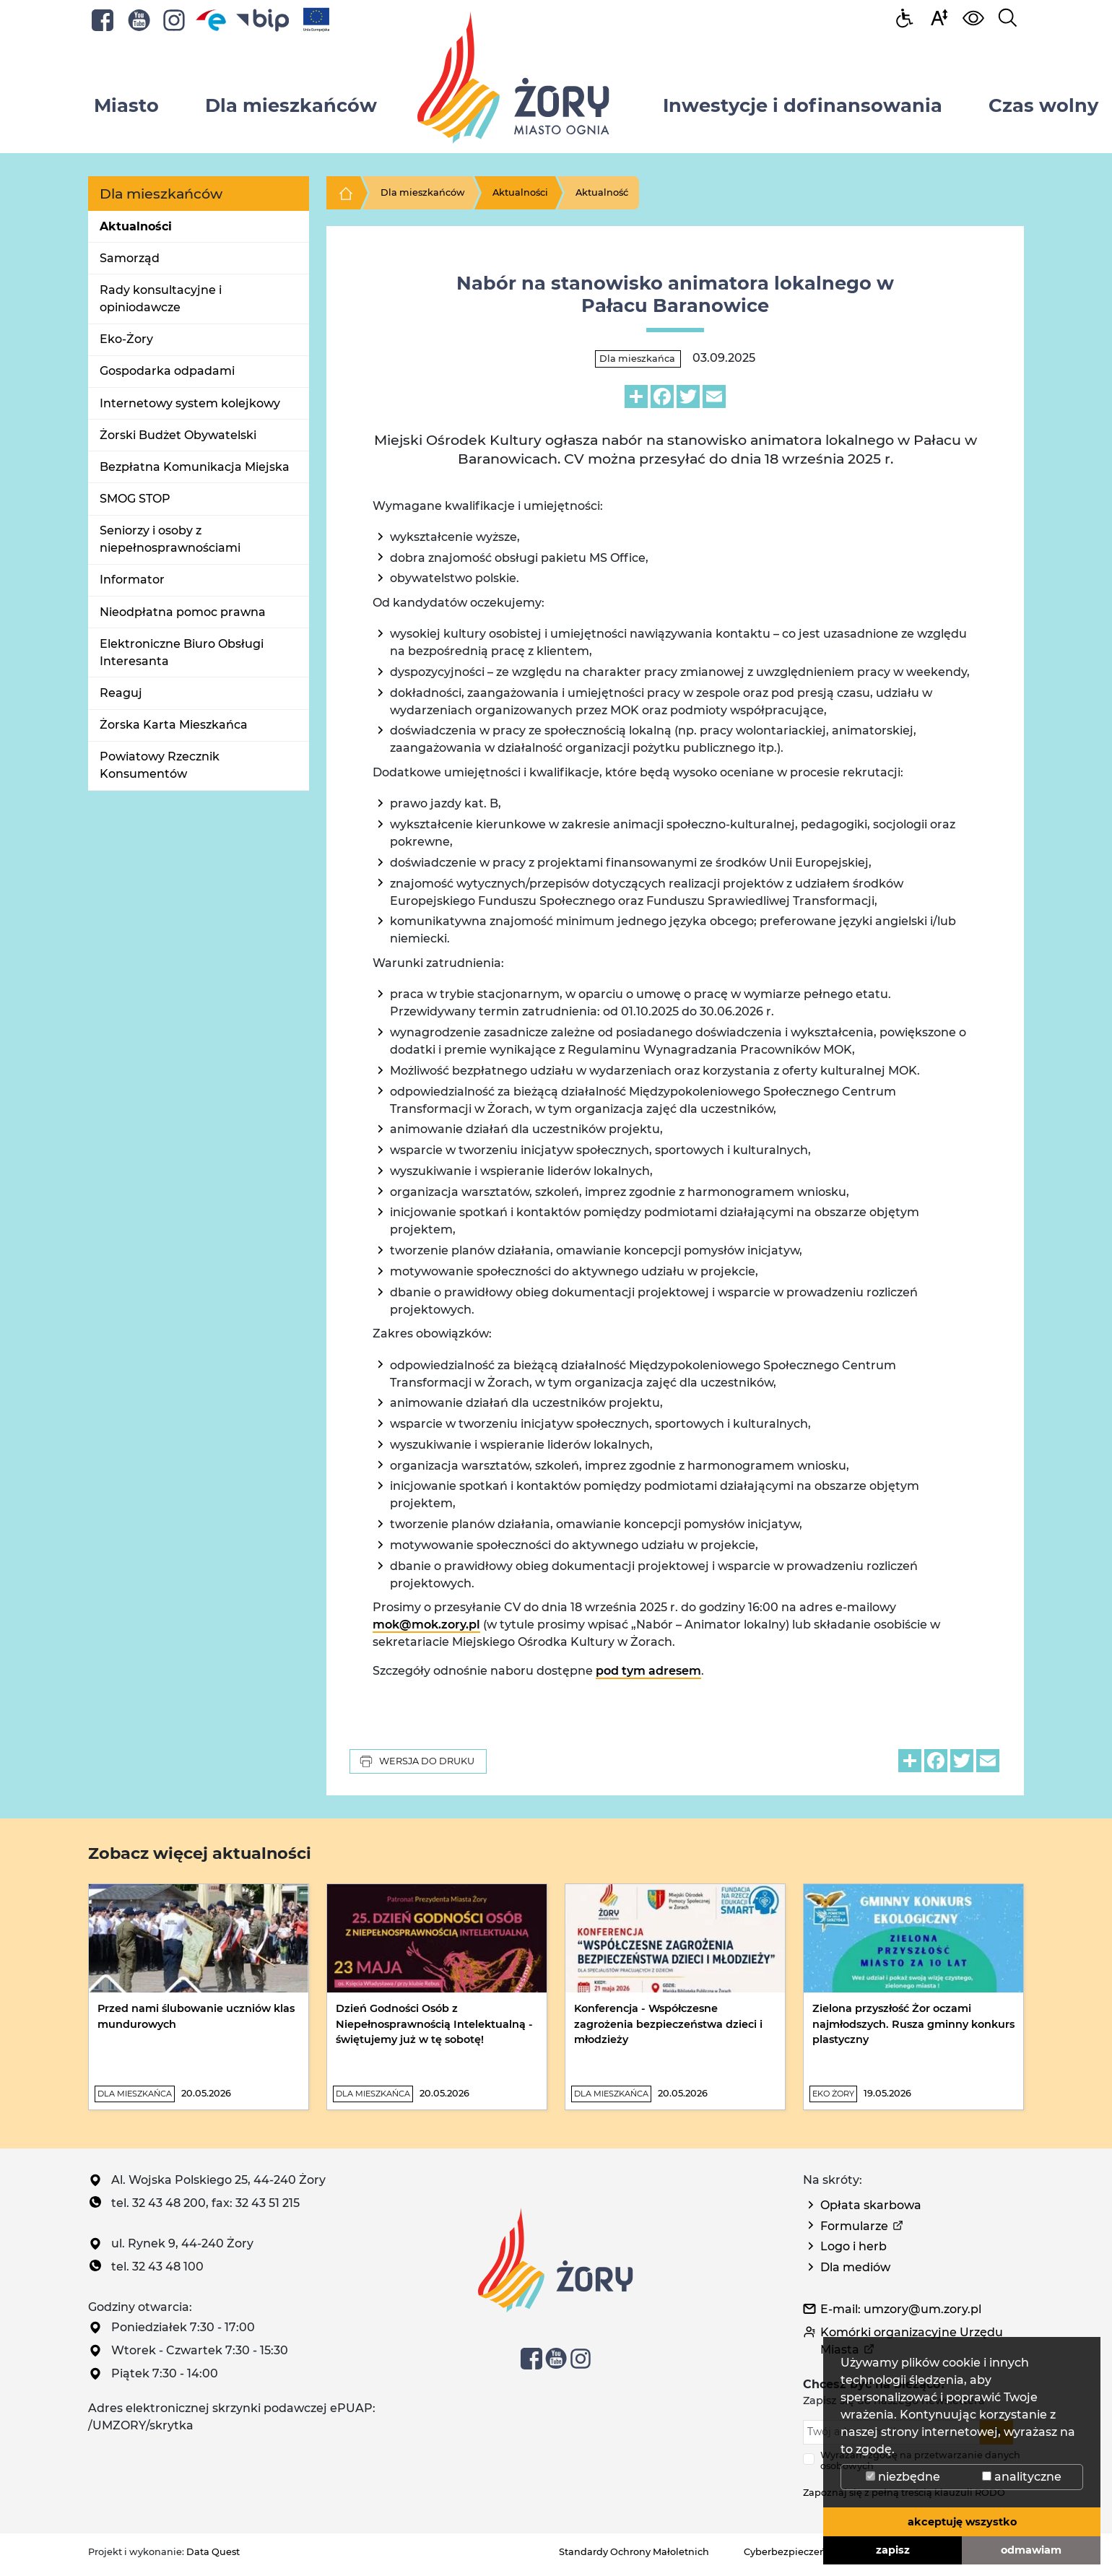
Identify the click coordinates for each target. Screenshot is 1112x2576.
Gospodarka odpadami (167, 371)
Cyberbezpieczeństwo (796, 2551)
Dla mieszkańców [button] (291, 105)
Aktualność (601, 192)
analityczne (1021, 2477)
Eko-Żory (126, 339)
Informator (132, 579)
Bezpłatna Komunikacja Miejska (195, 467)
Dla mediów (855, 2267)
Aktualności (136, 226)
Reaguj (121, 693)
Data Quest (213, 2551)
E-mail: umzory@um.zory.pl (900, 2309)
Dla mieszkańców (423, 192)
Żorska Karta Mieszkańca (174, 725)
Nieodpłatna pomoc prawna (183, 612)
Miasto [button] (126, 105)
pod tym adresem (648, 1671)
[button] (939, 17)
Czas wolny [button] (1043, 105)
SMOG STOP (135, 499)
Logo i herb (853, 2246)
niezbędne (903, 2477)
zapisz (893, 2550)
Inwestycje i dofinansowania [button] (802, 105)
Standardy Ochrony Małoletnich (634, 2551)
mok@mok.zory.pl (426, 1624)
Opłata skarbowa (870, 2205)
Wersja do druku (416, 1761)
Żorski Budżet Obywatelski (178, 435)
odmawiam (1031, 2550)
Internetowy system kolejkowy (190, 403)
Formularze (854, 2226)
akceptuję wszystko (962, 2521)
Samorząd (130, 258)
